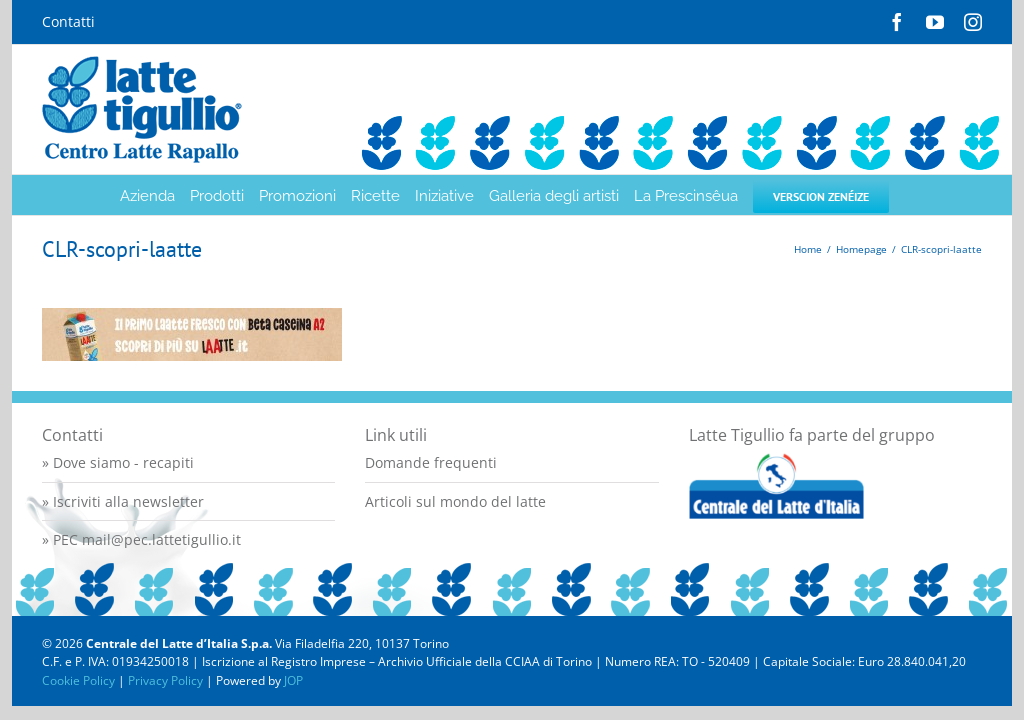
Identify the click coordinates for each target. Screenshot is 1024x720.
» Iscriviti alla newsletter (123, 501)
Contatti (68, 21)
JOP (293, 680)
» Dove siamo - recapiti (118, 462)
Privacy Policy (165, 680)
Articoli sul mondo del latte (455, 501)
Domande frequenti (431, 462)
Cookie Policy (78, 680)
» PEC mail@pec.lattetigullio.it (141, 539)
